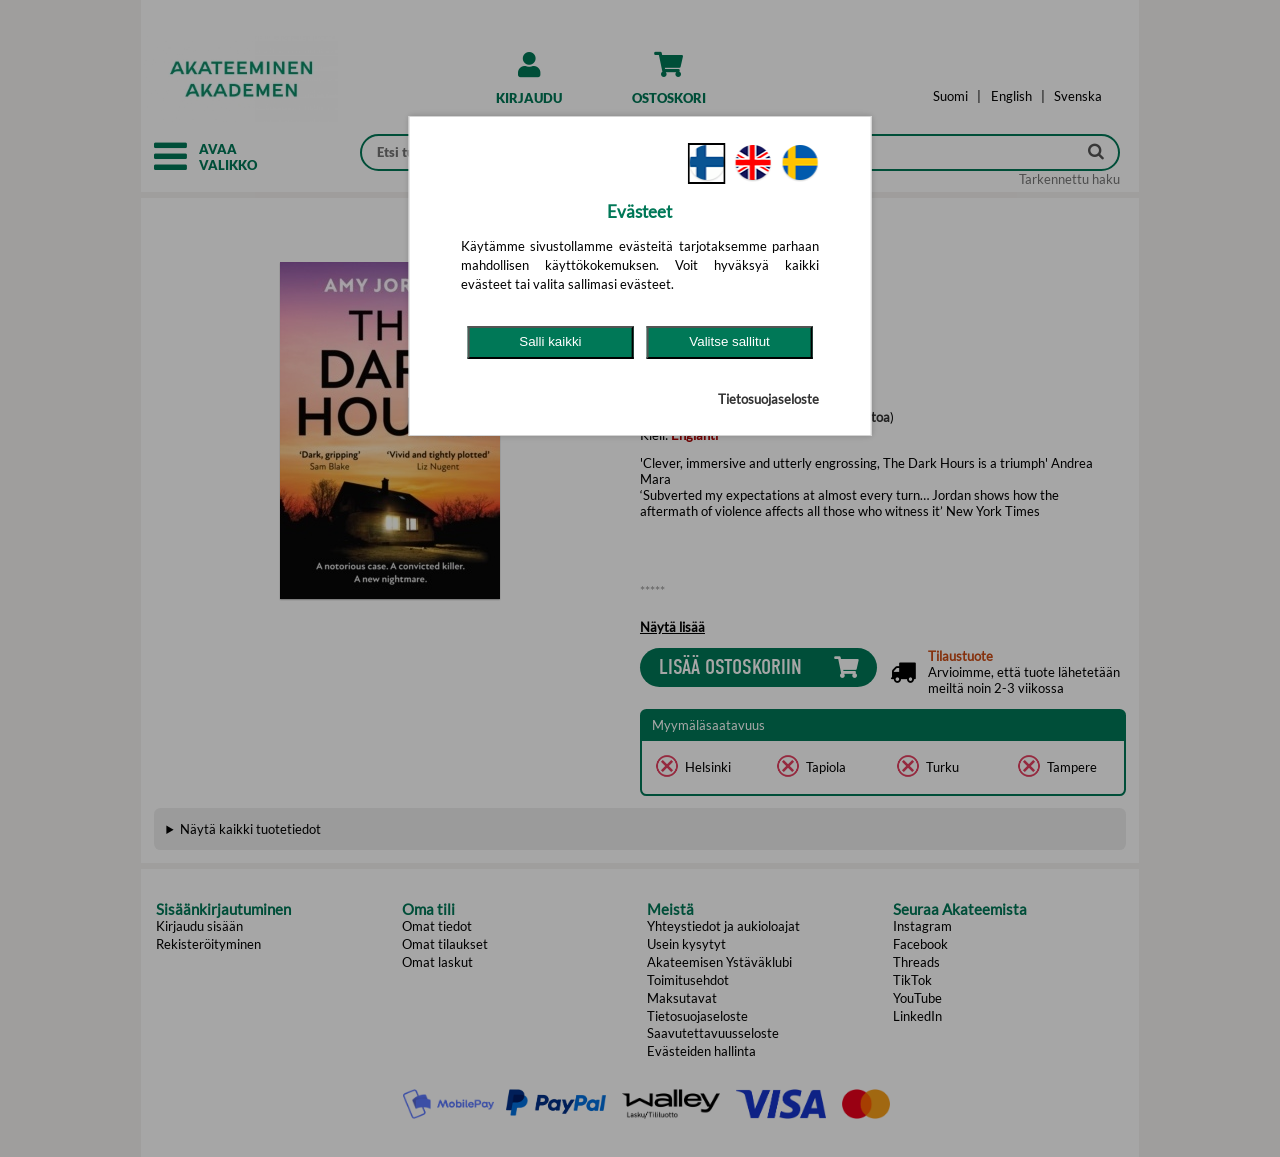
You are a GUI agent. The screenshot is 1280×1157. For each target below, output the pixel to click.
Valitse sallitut (729, 341)
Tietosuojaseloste (768, 399)
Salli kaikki (550, 341)
